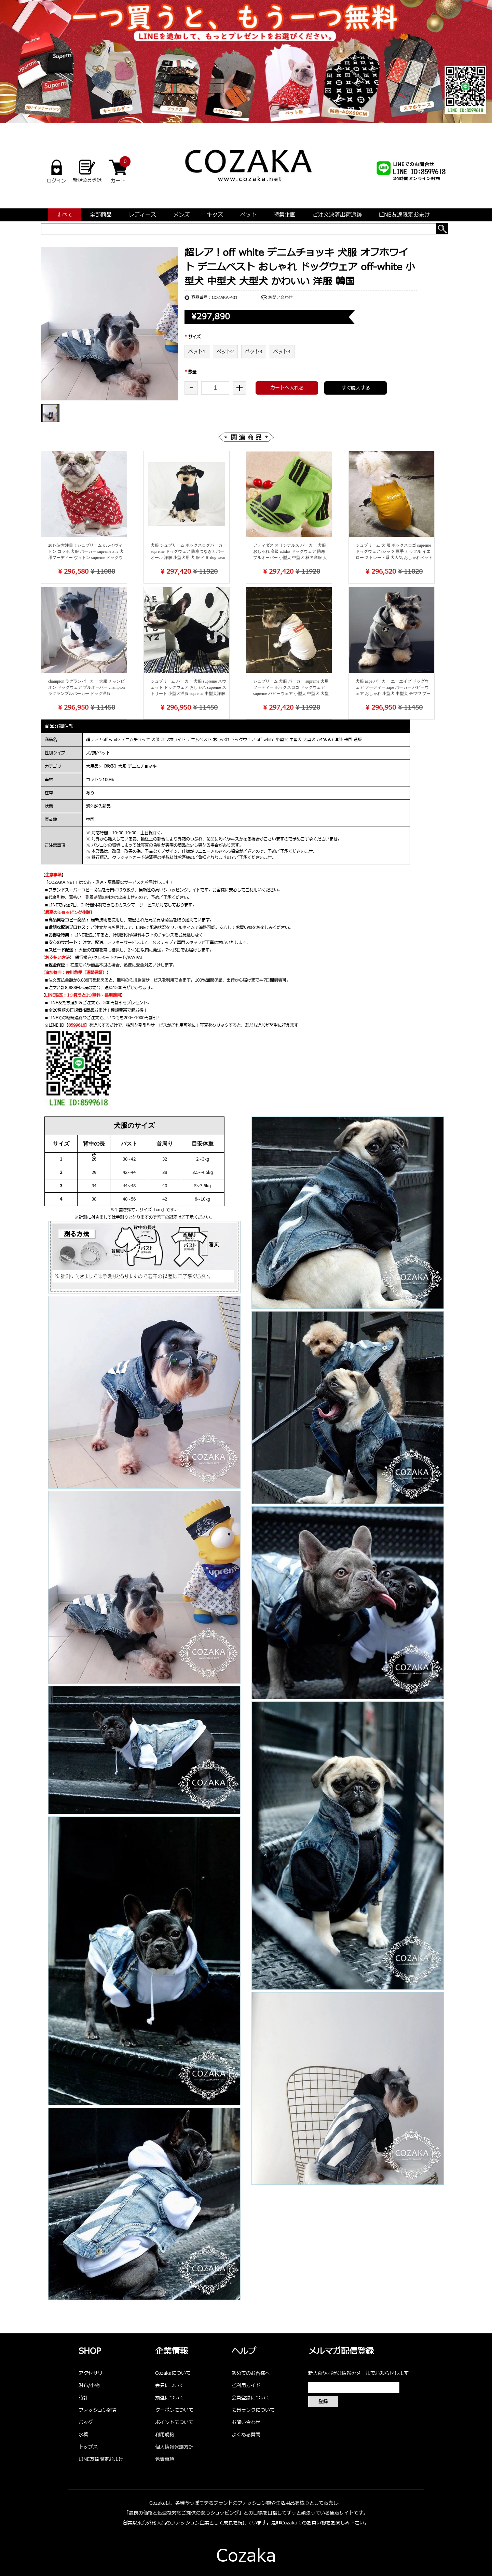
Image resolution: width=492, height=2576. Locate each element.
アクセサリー (93, 2373)
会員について (169, 2385)
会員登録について (251, 2397)
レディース (142, 215)
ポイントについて (174, 2422)
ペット (248, 215)
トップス (88, 2447)
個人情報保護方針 (174, 2447)
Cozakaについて (173, 2373)
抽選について (169, 2397)
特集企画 (285, 215)
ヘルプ (244, 2351)
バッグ (86, 2422)
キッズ (215, 215)
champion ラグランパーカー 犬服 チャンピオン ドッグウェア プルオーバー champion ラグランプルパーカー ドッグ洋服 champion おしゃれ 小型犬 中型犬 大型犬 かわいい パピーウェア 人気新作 (86, 693)
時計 (83, 2397)
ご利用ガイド (246, 2385)
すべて (64, 215)
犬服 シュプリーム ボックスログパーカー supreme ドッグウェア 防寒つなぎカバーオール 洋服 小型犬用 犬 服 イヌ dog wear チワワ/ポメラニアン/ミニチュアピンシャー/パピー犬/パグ (189, 557)
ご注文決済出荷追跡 (337, 215)
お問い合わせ (280, 297)
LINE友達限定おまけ (404, 215)
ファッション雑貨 (98, 2410)
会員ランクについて (253, 2410)
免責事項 (164, 2459)
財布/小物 (89, 2385)
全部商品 (101, 215)
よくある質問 (246, 2434)
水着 (83, 2434)
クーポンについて (174, 2410)
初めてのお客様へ (251, 2373)
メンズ (181, 215)
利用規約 (164, 2434)
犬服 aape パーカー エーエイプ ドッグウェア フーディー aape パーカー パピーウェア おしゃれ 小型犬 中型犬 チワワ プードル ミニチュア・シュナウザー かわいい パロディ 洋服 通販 (394, 693)
